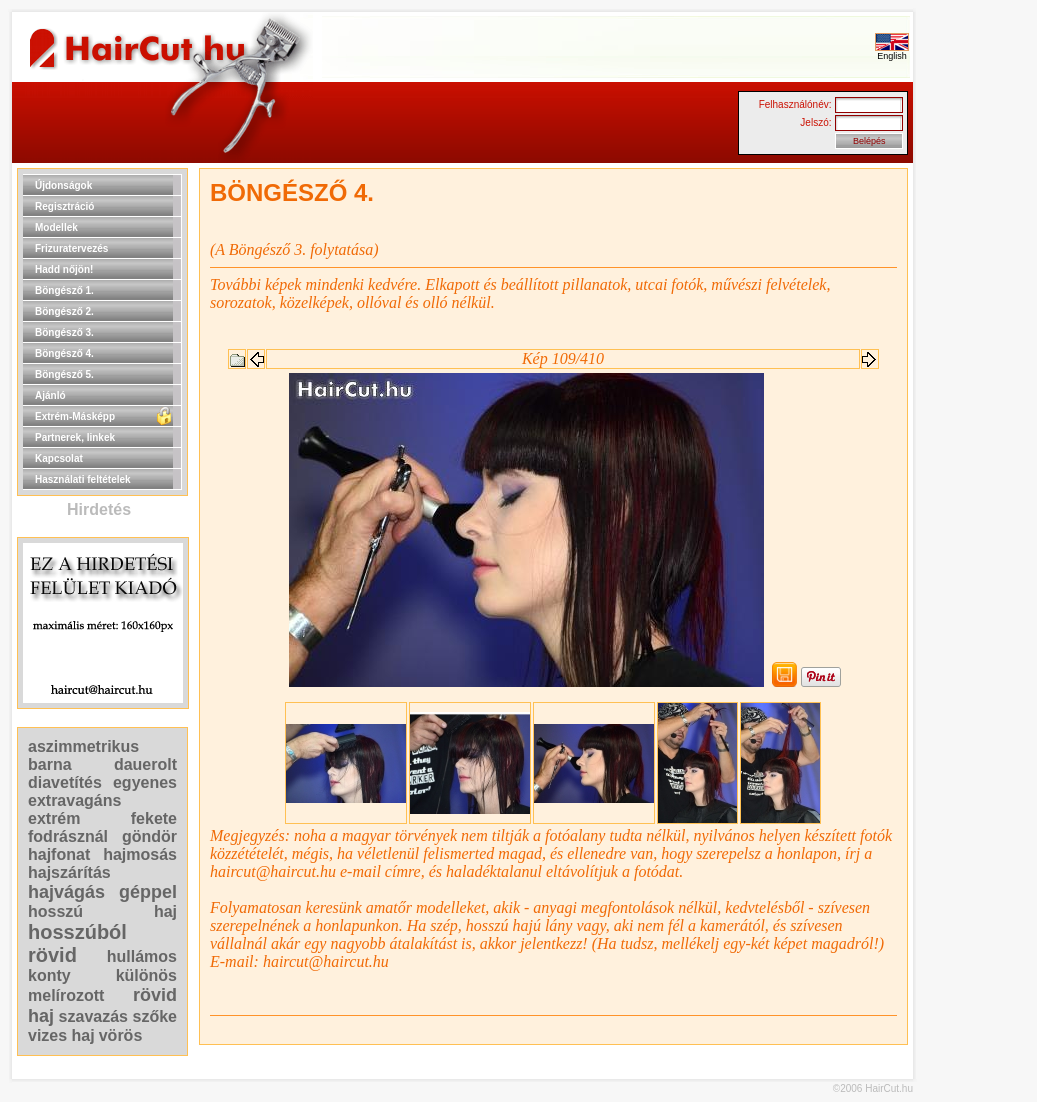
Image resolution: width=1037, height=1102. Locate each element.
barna (50, 764)
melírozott (66, 995)
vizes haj (61, 1035)
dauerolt (145, 764)
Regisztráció (64, 206)
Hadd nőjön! (64, 269)
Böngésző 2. (64, 311)
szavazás (93, 1016)
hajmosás (140, 854)
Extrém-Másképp (75, 416)
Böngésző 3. (64, 332)
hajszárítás (69, 872)
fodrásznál (68, 836)
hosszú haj (102, 911)
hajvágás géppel (102, 892)
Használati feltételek (83, 479)
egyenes (145, 782)
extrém (54, 818)
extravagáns (74, 800)
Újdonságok (63, 185)
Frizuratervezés (71, 248)
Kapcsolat (59, 458)
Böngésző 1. (64, 290)
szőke (155, 1016)
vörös (121, 1035)
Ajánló (50, 395)
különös (146, 975)
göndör (149, 836)
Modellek (56, 227)
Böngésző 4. (64, 353)
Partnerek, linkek (75, 437)
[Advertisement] (977, 468)
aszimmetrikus (83, 746)
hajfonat (59, 854)
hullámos (142, 956)
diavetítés (65, 782)
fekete (154, 818)
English (892, 52)
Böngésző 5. (64, 374)
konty (49, 975)
